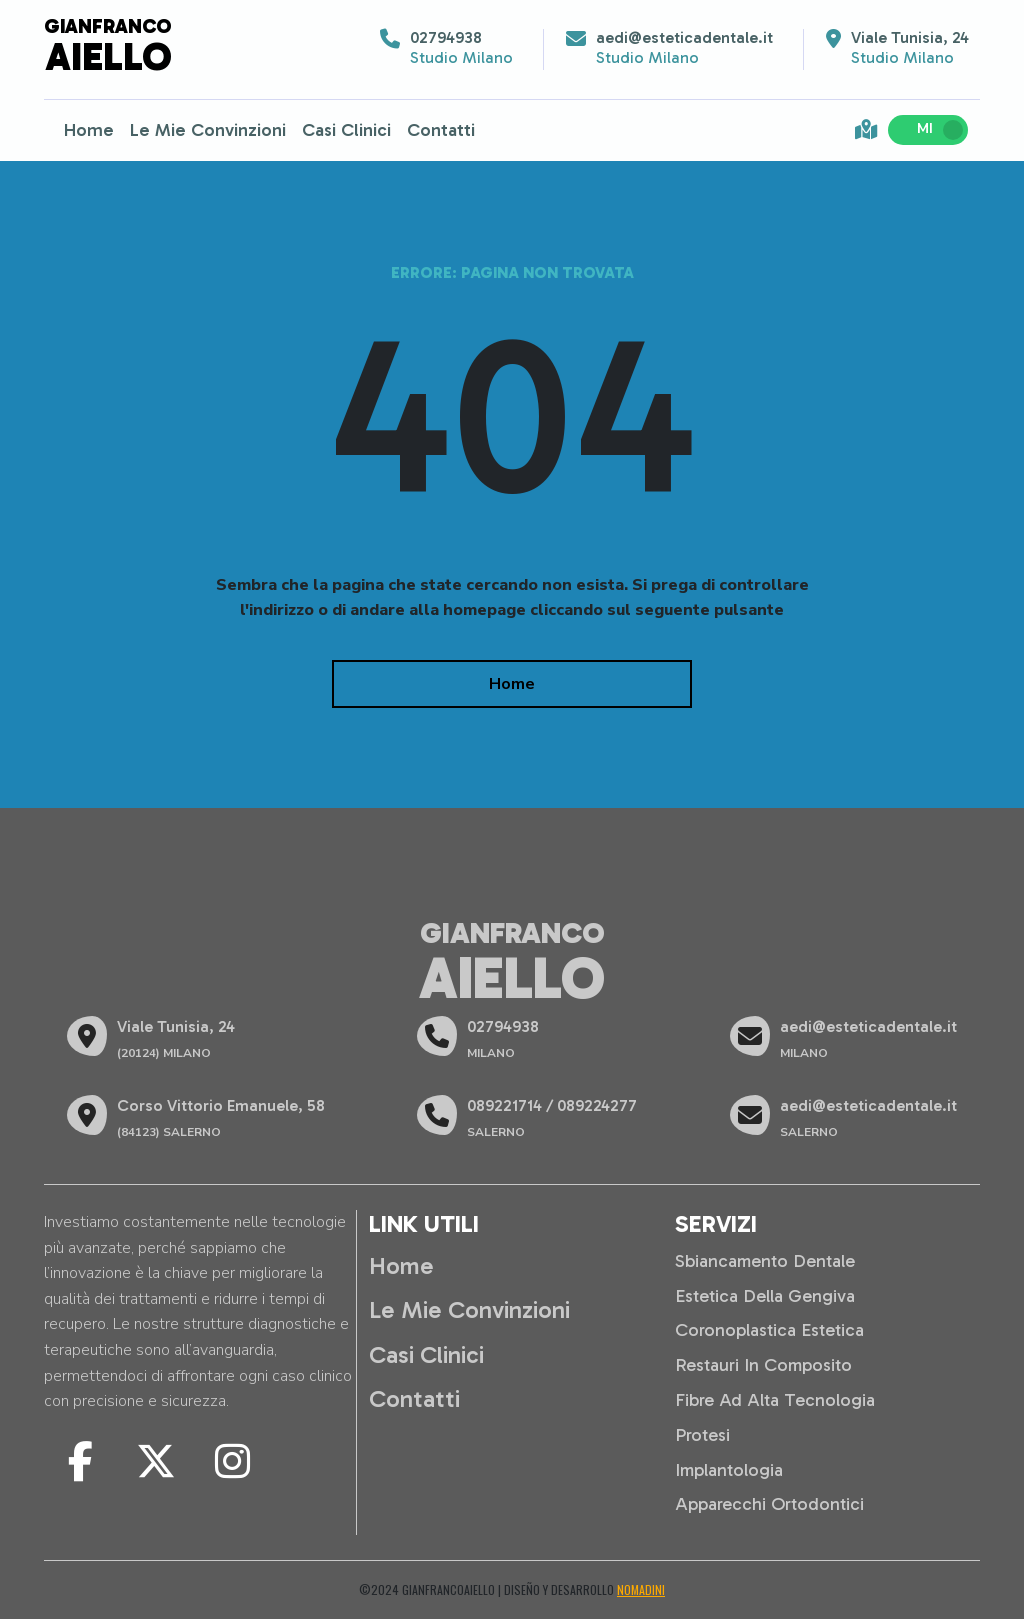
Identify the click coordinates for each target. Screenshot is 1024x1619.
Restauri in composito (763, 1365)
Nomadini (641, 1589)
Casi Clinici (346, 130)
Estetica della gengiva (765, 1296)
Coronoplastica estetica (769, 1330)
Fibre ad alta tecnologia (775, 1400)
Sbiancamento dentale (765, 1261)
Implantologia (729, 1470)
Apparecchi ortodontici (769, 1504)
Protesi (702, 1435)
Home (89, 130)
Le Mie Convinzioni (208, 130)
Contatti (441, 130)
